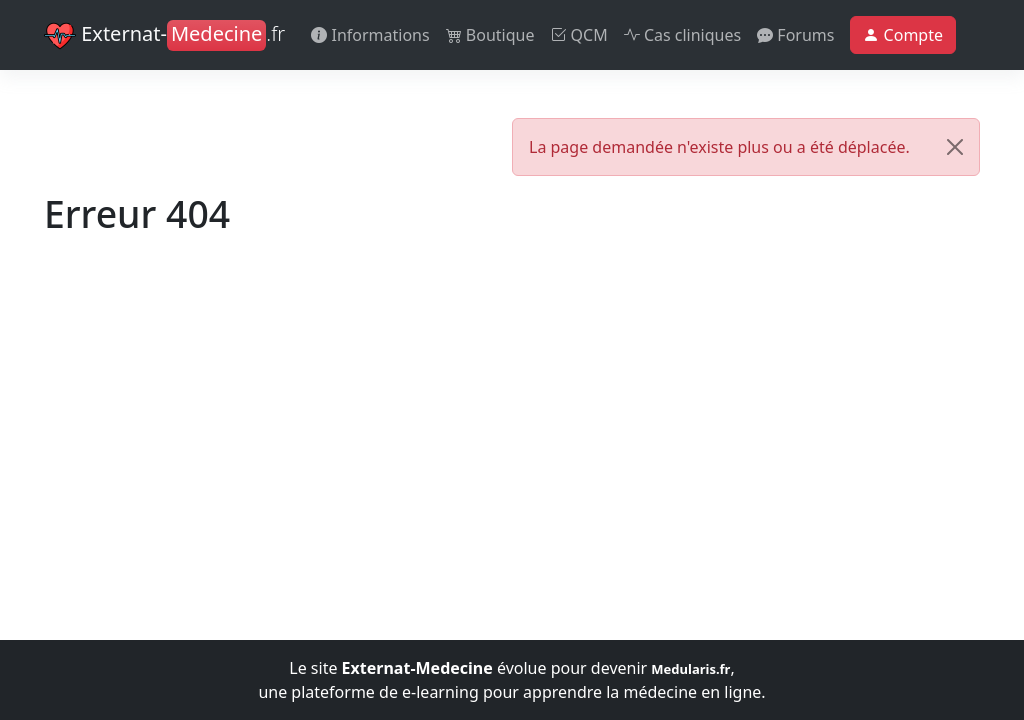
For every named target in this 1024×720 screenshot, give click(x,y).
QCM (578, 35)
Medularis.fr (690, 669)
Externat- (164, 36)
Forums (795, 35)
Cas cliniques (682, 35)
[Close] (955, 147)
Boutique (490, 35)
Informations (370, 35)
